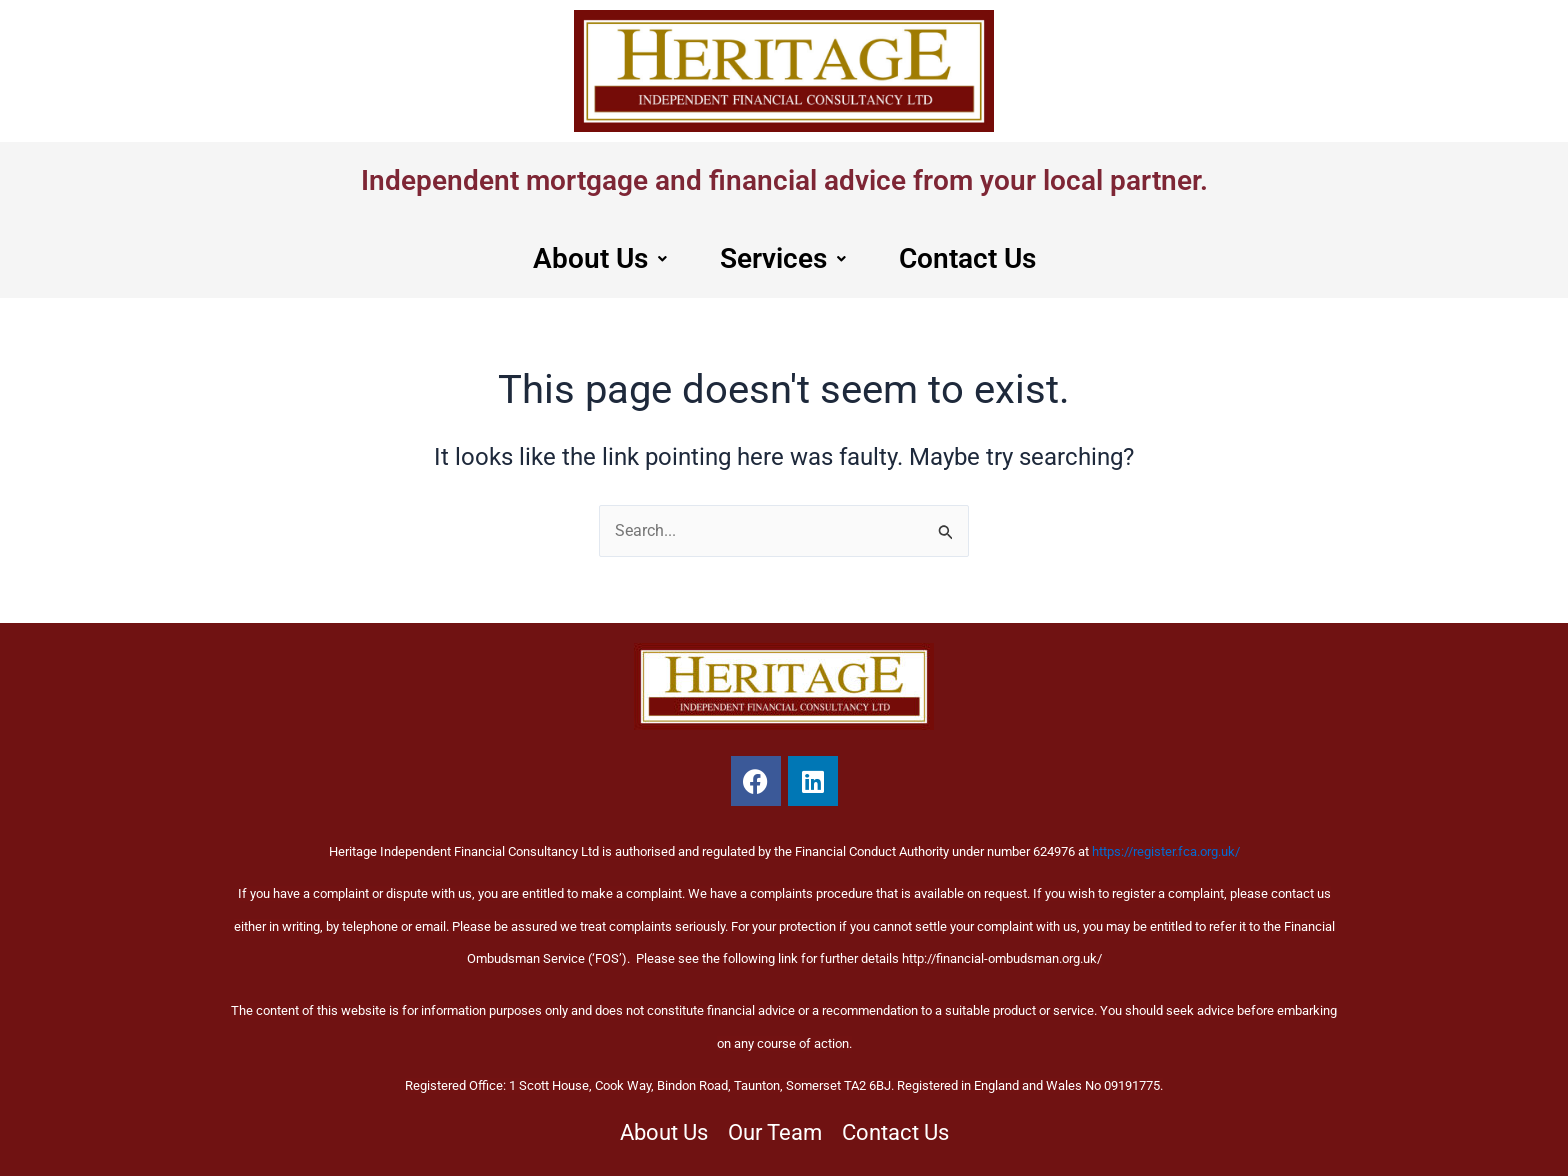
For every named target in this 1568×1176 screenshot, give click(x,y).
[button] (593, 260)
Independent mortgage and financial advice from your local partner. (784, 181)
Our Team (775, 1132)
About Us (593, 260)
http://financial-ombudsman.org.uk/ (1002, 958)
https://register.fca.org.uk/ (1166, 851)
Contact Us (971, 260)
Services (781, 260)
